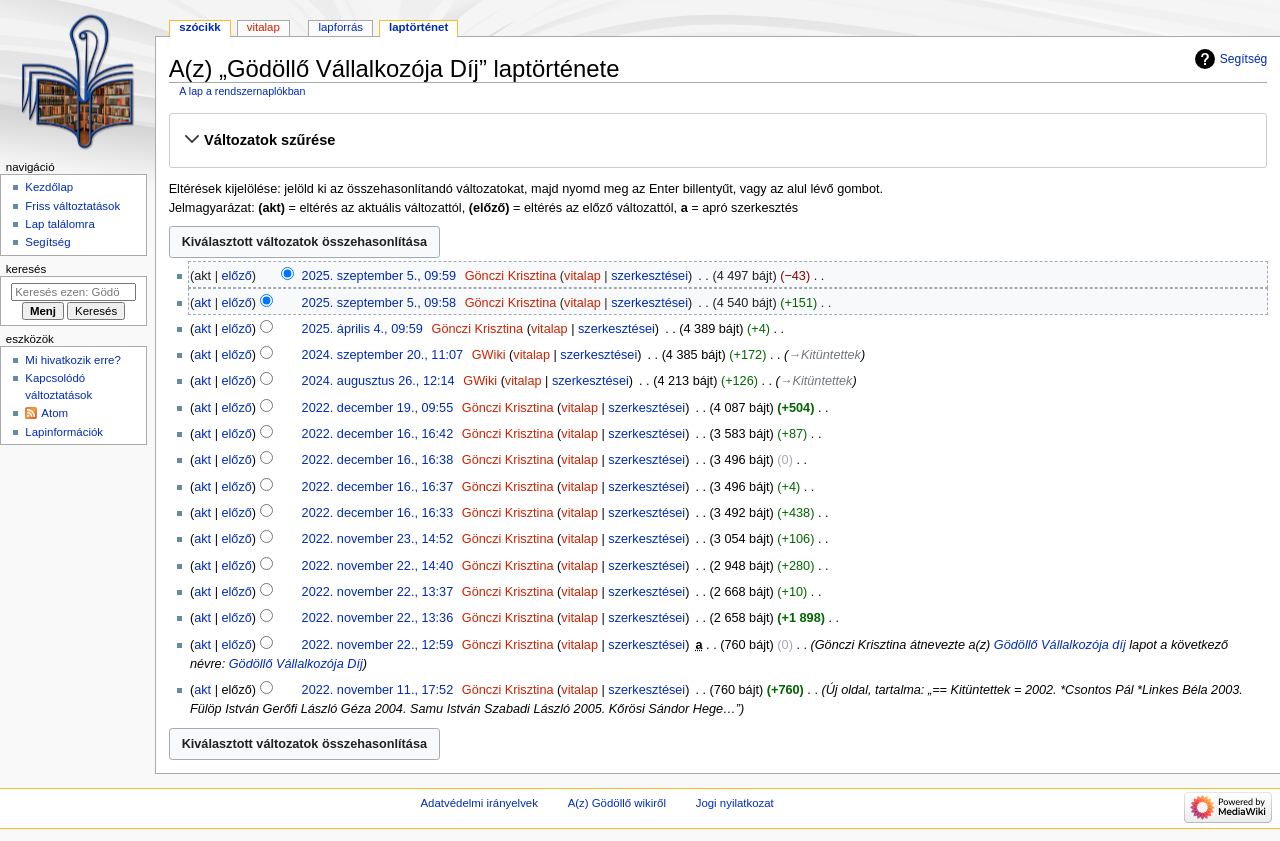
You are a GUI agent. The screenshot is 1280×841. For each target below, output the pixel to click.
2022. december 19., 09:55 (378, 408)
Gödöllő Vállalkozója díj (1060, 645)
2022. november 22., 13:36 (378, 618)
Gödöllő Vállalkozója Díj (296, 664)
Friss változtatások (72, 206)
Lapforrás (340, 27)
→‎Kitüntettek (824, 355)
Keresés (26, 269)
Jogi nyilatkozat (735, 803)
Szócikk (199, 27)
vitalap (582, 276)
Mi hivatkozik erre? (72, 360)
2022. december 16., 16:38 (378, 460)
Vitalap (263, 27)
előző (236, 276)
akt (202, 303)
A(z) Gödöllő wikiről (617, 803)
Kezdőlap (49, 187)
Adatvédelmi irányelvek (478, 803)
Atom (54, 413)
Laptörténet (418, 27)
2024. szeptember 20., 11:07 (383, 355)
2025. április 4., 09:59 (362, 329)
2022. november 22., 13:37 (378, 592)
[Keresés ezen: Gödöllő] (73, 292)
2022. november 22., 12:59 (378, 645)
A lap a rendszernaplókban (242, 91)
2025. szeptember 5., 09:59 (379, 276)
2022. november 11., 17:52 (378, 690)
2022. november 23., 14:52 (378, 539)
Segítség (1244, 59)
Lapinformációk (64, 432)
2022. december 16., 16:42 (378, 434)
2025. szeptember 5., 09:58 (379, 303)
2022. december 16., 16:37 (378, 487)
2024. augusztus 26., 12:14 (378, 381)
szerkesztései (649, 276)
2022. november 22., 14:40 (378, 566)
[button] (717, 140)
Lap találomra (59, 224)
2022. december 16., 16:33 (378, 513)
